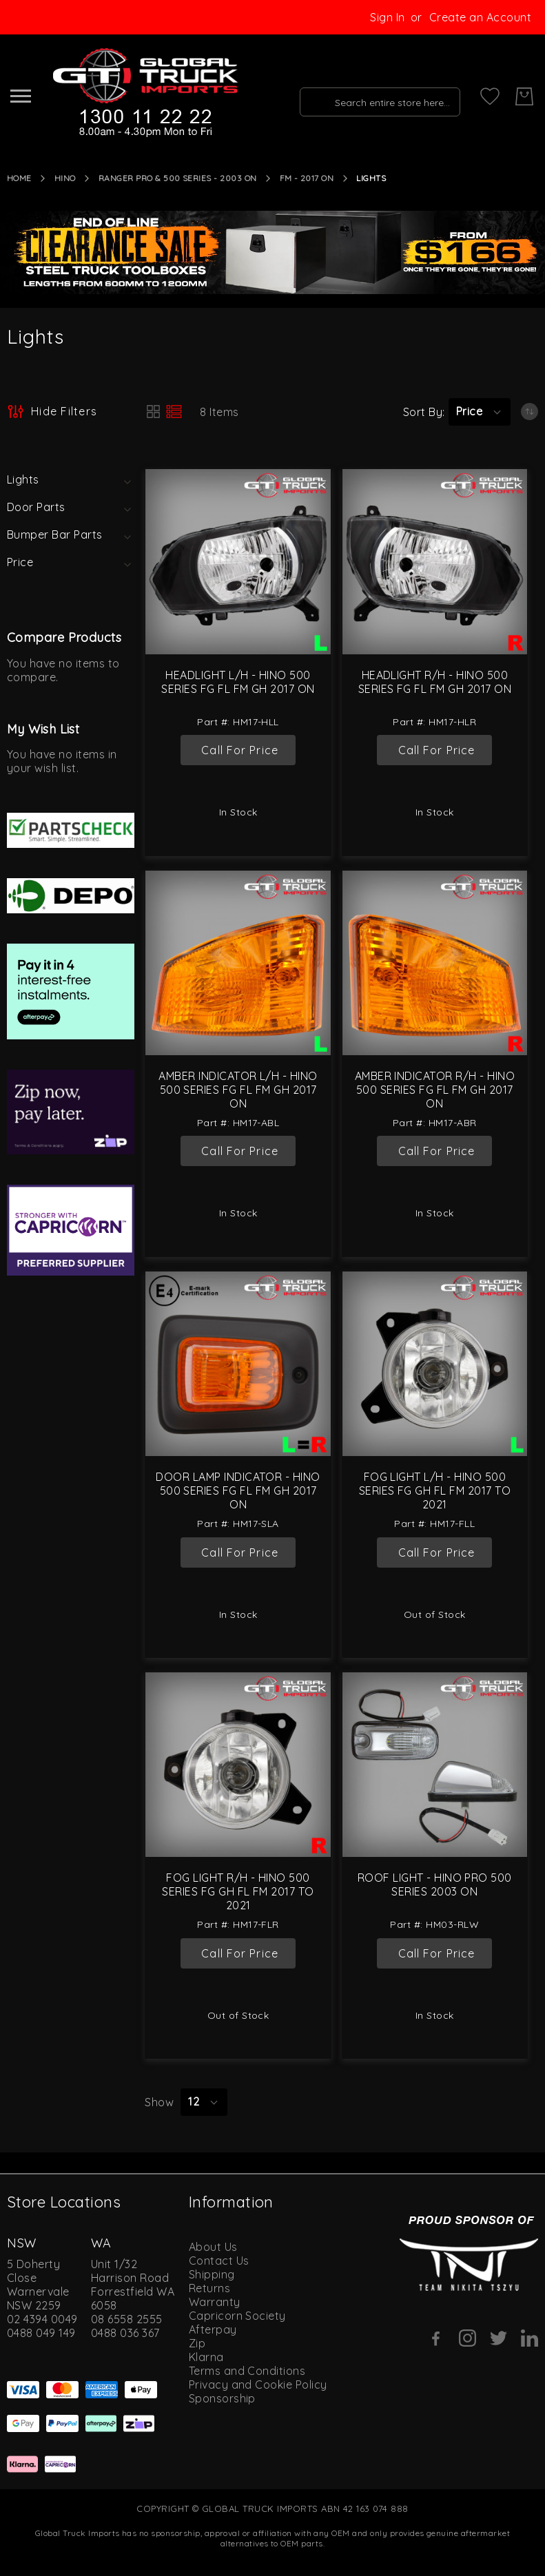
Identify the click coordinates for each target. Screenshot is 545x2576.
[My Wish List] (490, 96)
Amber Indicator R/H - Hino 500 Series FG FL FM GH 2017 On (435, 1089)
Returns (209, 2288)
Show (159, 2102)
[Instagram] (467, 2338)
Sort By (422, 412)
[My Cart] (524, 96)
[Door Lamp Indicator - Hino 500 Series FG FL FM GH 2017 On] (237, 1363)
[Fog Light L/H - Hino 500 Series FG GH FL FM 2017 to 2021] (434, 1363)
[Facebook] (436, 2338)
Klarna (206, 2357)
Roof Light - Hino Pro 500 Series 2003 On (435, 1884)
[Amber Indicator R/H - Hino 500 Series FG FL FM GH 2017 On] (434, 963)
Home (19, 178)
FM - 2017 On (307, 178)
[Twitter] (498, 2338)
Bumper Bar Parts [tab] (55, 534)
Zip (197, 2343)
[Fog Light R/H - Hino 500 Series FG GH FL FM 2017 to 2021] (237, 1764)
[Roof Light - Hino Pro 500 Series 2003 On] (434, 1764)
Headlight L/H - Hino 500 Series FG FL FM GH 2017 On (237, 682)
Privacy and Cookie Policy (258, 2384)
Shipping (212, 2274)
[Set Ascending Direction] (529, 411)
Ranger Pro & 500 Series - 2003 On (178, 178)
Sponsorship (222, 2398)
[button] (480, 412)
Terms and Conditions (247, 2371)
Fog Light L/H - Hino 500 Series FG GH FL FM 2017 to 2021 (435, 1490)
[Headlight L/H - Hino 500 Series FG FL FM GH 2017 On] (237, 561)
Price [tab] (20, 562)
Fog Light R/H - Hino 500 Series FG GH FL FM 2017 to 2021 (237, 1891)
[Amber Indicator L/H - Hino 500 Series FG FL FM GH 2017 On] (237, 963)
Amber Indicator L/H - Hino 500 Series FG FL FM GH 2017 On (237, 1089)
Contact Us (219, 2260)
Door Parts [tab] (36, 507)
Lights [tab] (23, 479)
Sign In (387, 17)
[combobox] (375, 96)
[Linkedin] (529, 2338)
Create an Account (480, 17)
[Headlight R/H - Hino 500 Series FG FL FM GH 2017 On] (434, 561)
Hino (65, 178)
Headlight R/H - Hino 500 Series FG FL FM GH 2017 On (434, 682)
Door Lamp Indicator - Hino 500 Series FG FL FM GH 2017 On (238, 1490)
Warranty (214, 2302)
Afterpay (213, 2329)
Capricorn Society (237, 2316)
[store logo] (144, 93)
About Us (213, 2247)
